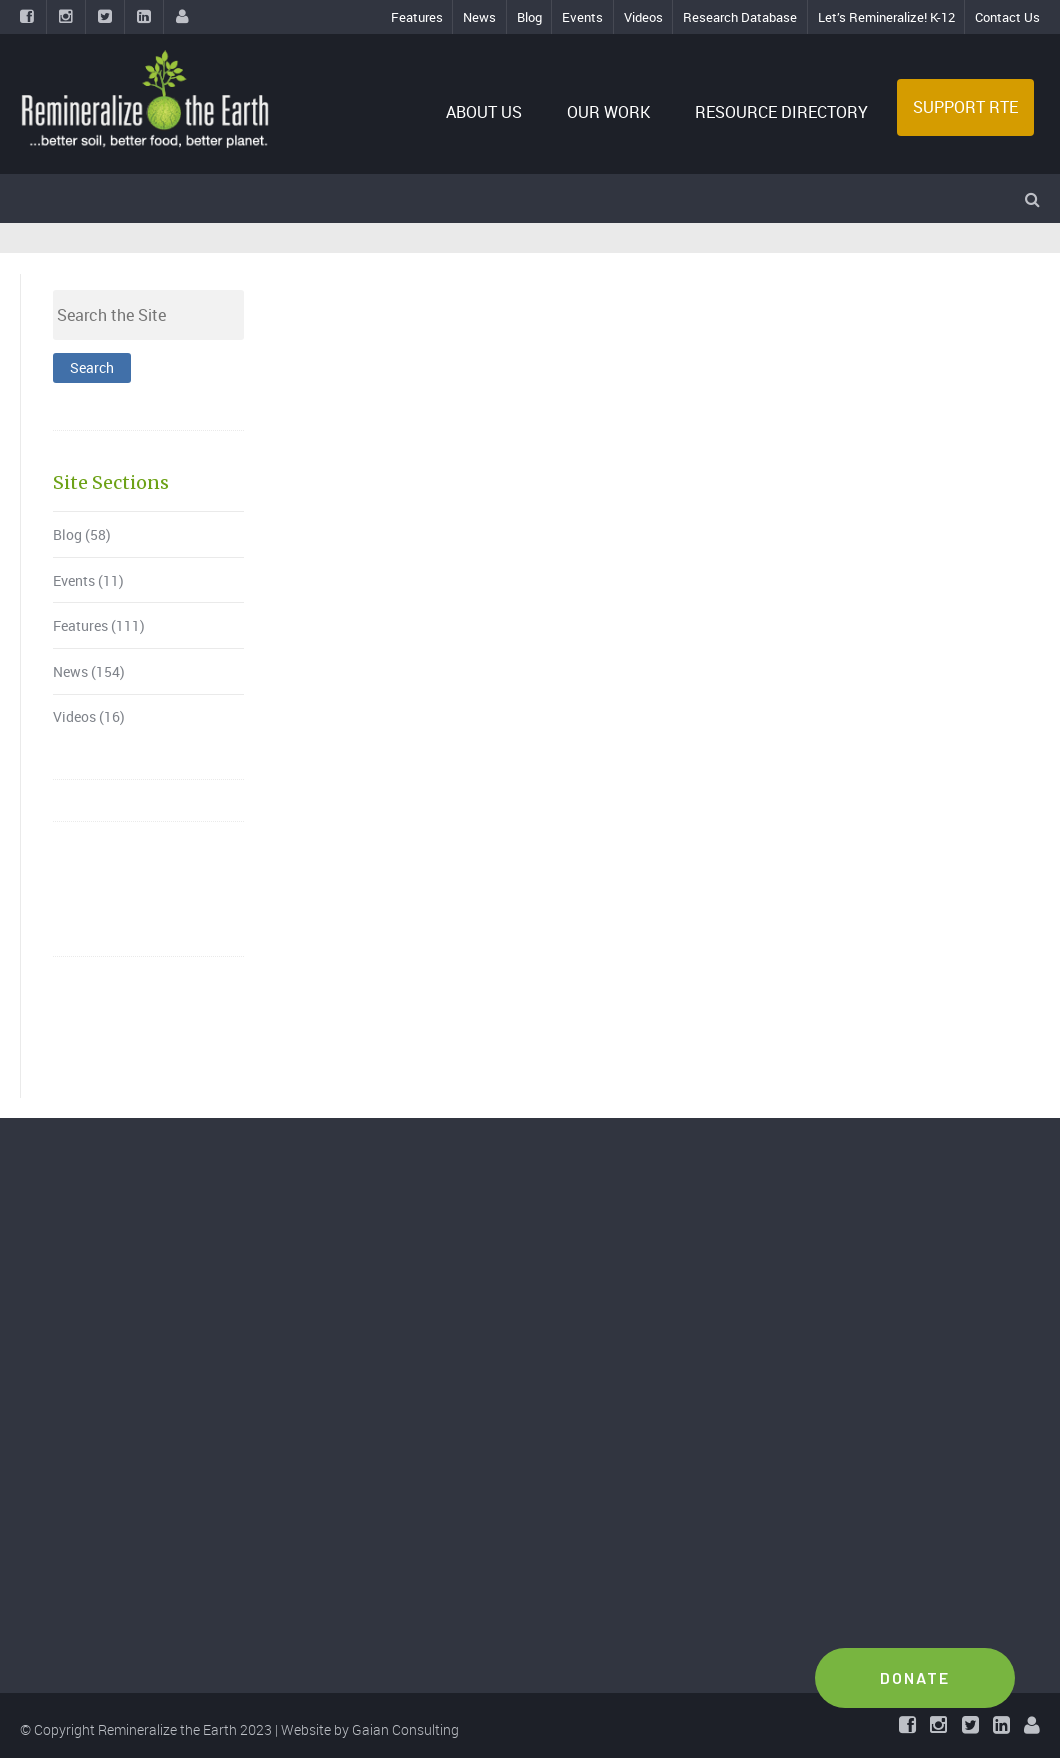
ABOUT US (484, 112)
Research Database (740, 17)
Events (582, 17)
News (479, 17)
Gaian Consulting (405, 1729)
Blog (529, 17)
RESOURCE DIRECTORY (781, 112)
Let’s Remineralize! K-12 (886, 17)
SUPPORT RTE (965, 107)
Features (417, 17)
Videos (643, 17)
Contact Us (1007, 17)
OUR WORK (608, 112)
